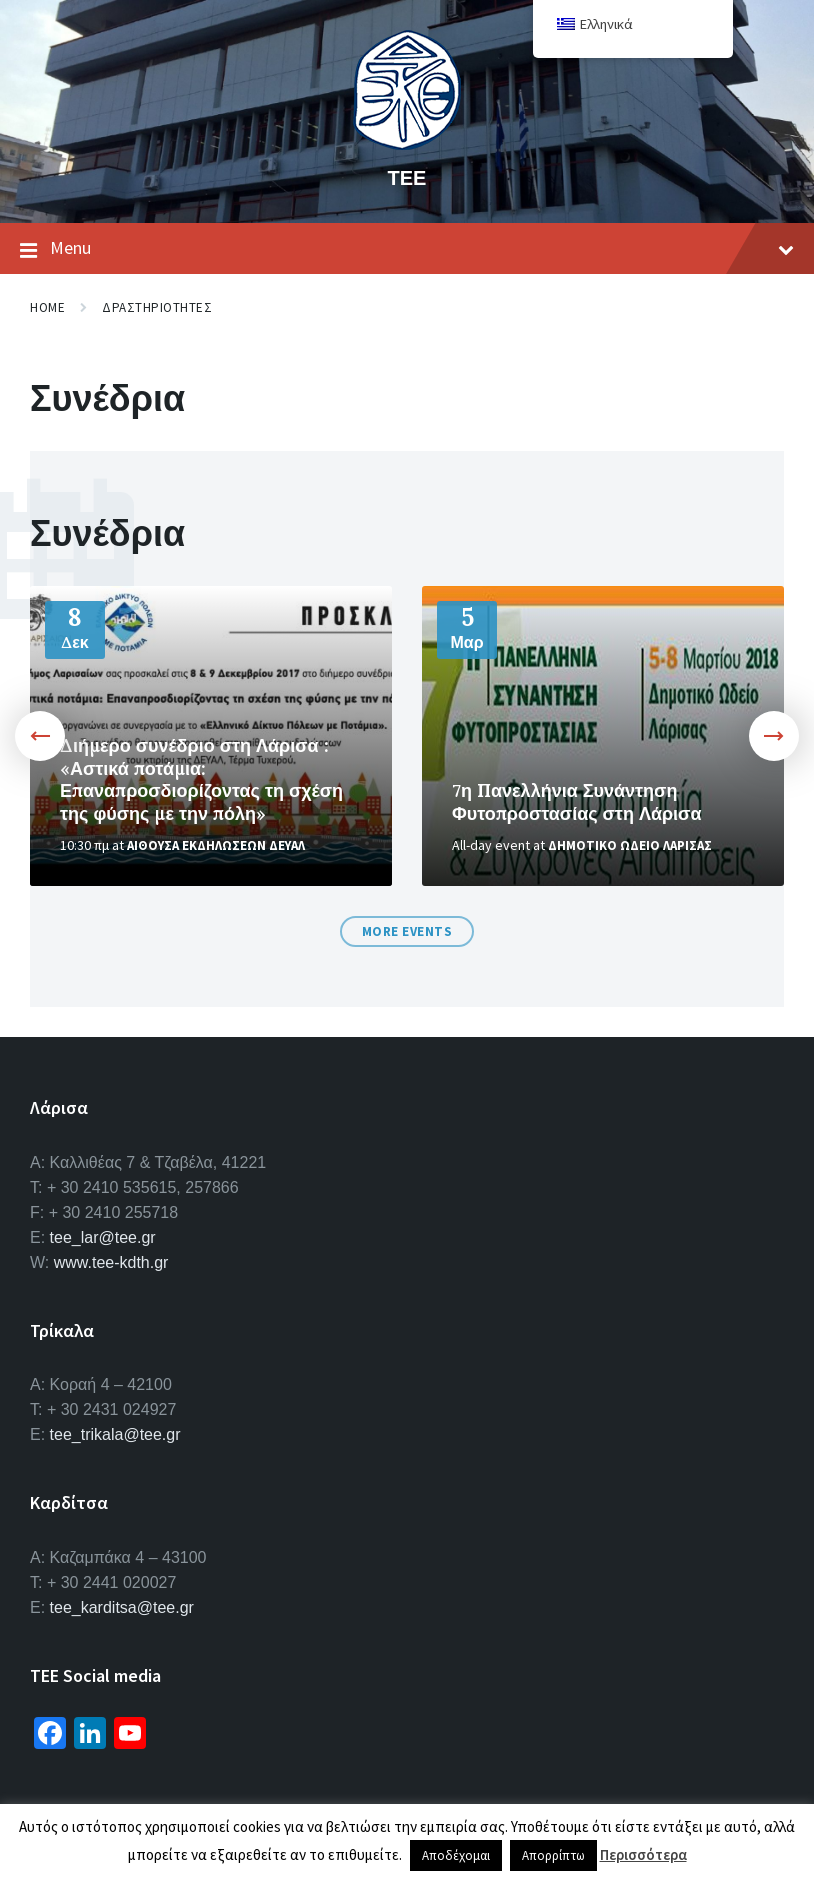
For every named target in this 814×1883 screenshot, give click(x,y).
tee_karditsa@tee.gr (122, 1607)
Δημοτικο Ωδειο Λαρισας (630, 845)
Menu (407, 249)
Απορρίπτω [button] (553, 1855)
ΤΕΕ (407, 177)
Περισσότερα (643, 1854)
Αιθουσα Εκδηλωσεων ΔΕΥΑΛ (216, 845)
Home (47, 307)
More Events (407, 931)
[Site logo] (407, 144)
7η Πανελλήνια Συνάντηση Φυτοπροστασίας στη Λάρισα (577, 802)
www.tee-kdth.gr (111, 1262)
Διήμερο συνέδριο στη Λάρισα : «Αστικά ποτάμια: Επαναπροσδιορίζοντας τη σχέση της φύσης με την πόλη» (201, 779)
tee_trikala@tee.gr (115, 1434)
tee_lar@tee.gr (103, 1237)
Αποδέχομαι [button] (456, 1855)
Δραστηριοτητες (157, 307)
